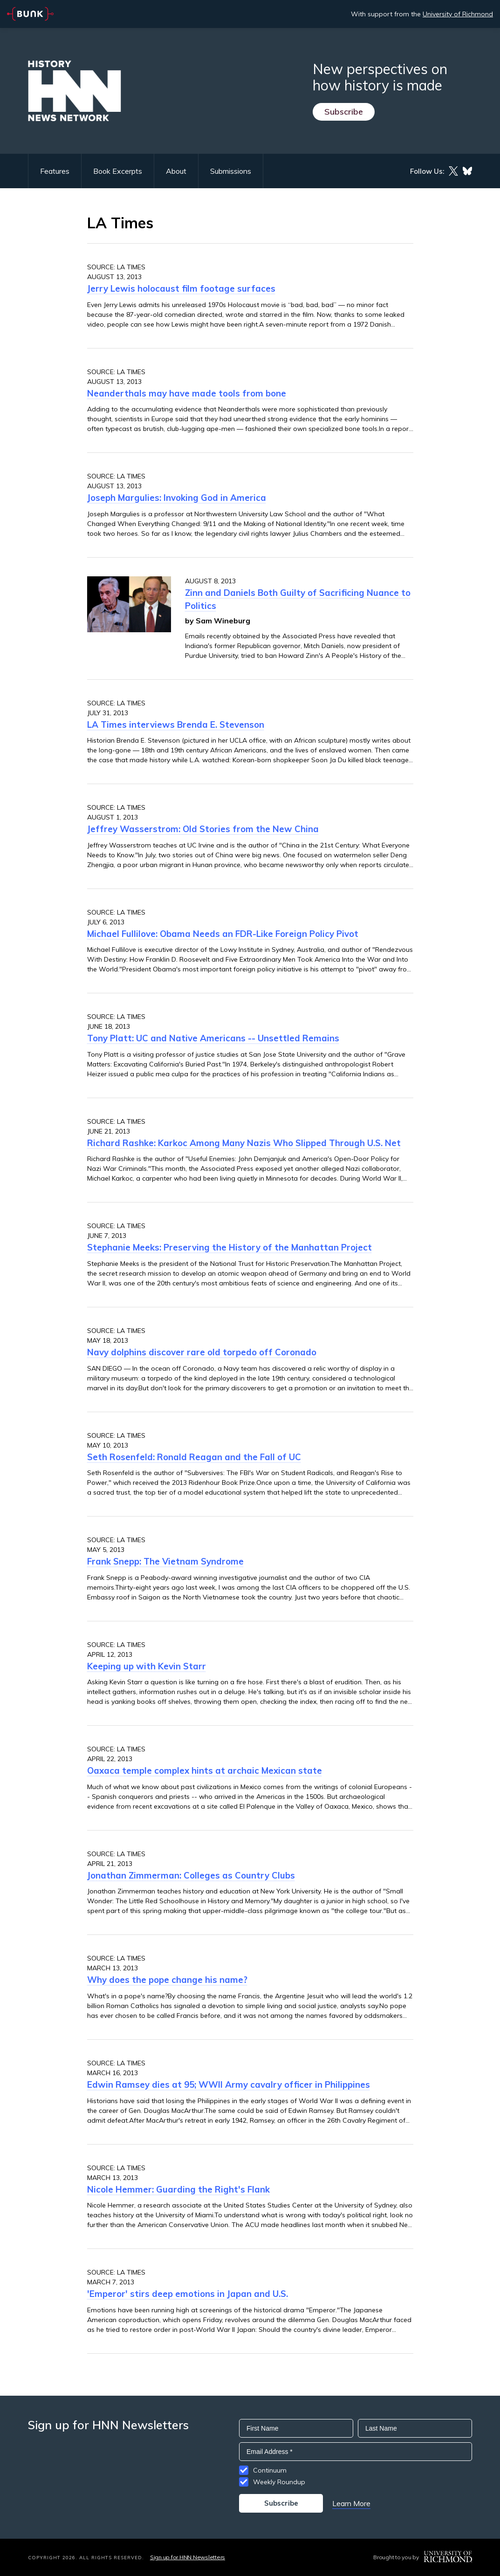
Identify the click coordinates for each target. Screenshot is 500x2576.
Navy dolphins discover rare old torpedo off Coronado (201, 1352)
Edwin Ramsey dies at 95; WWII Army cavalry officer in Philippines (228, 2084)
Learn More (351, 2503)
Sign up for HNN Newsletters (187, 2557)
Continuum (270, 2470)
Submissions (230, 171)
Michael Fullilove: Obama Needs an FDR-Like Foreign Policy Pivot (222, 933)
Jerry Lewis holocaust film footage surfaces (181, 288)
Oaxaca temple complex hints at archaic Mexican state (204, 1770)
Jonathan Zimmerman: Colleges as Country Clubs (191, 1875)
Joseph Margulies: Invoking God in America (176, 497)
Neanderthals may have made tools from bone (186, 393)
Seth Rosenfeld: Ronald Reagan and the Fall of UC (194, 1456)
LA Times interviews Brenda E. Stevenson (175, 724)
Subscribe (343, 111)
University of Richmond (458, 14)
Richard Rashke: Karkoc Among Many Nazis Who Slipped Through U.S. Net (244, 1142)
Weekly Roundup (279, 2482)
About (176, 171)
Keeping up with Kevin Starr (146, 1666)
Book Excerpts (117, 171)
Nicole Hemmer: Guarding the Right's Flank (178, 2189)
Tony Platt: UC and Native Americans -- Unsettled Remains (213, 1038)
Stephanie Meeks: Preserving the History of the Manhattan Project (229, 1247)
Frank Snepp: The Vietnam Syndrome (165, 1561)
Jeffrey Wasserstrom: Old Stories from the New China (203, 828)
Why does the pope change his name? (167, 1979)
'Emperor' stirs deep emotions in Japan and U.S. (187, 2293)
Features (54, 171)
